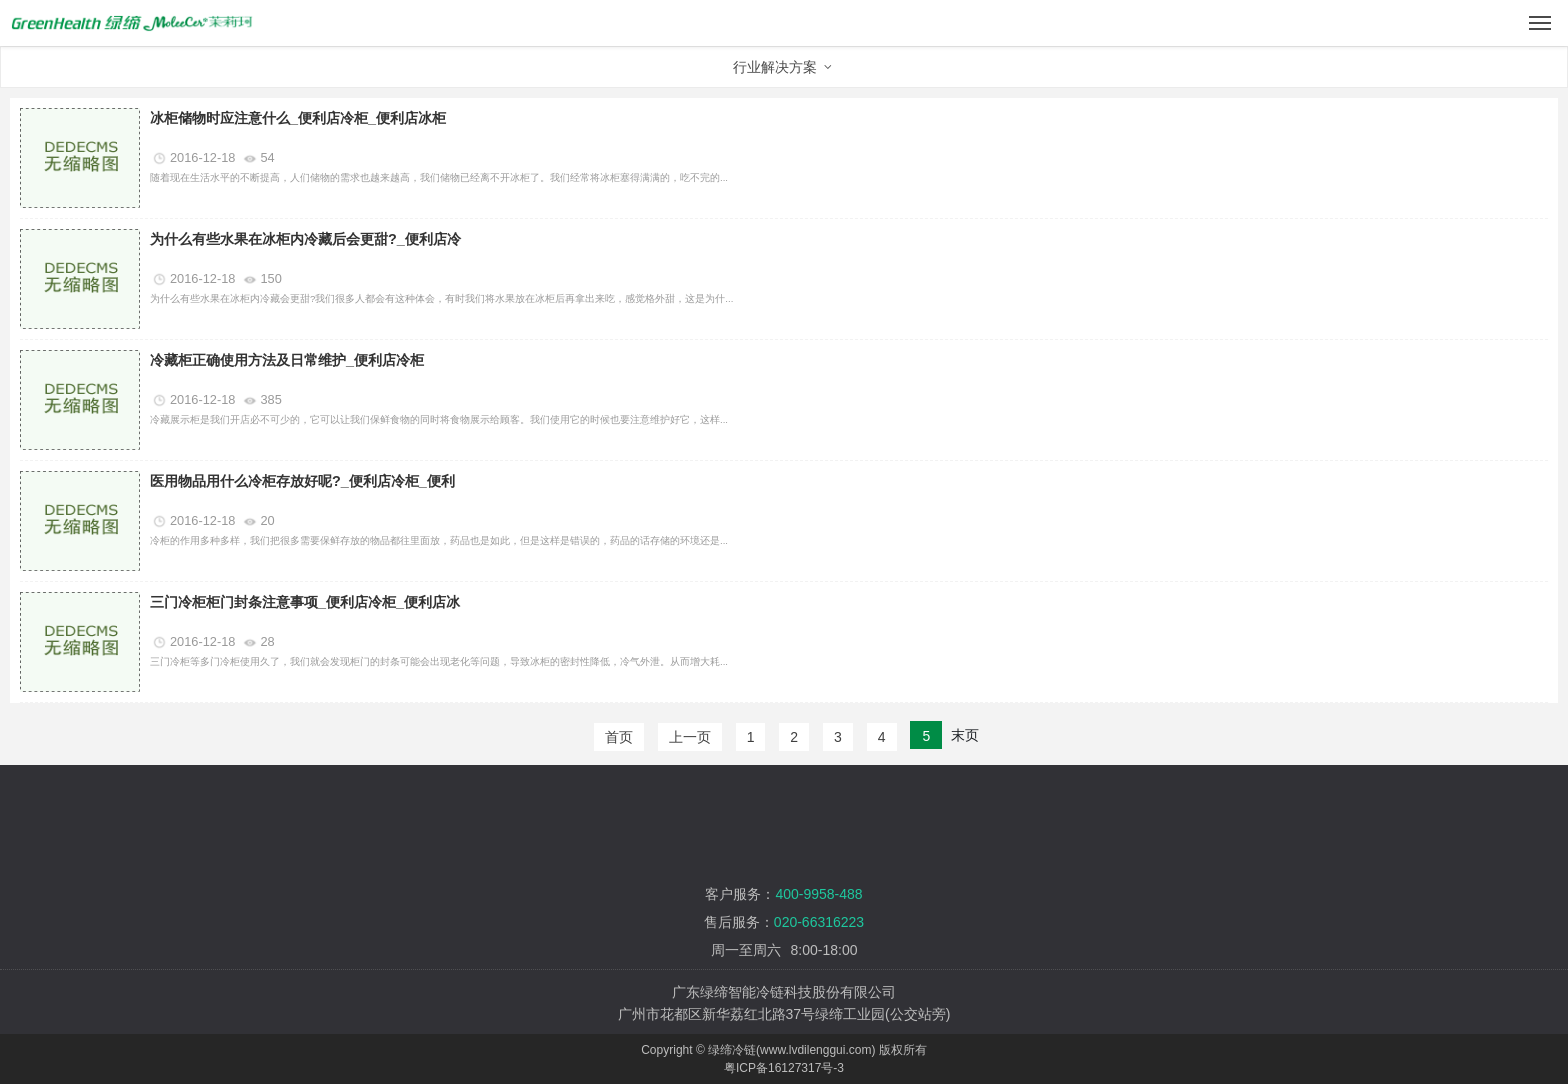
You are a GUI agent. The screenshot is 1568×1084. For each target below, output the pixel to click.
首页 (619, 737)
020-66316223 (819, 922)
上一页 (690, 737)
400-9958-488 (818, 894)
